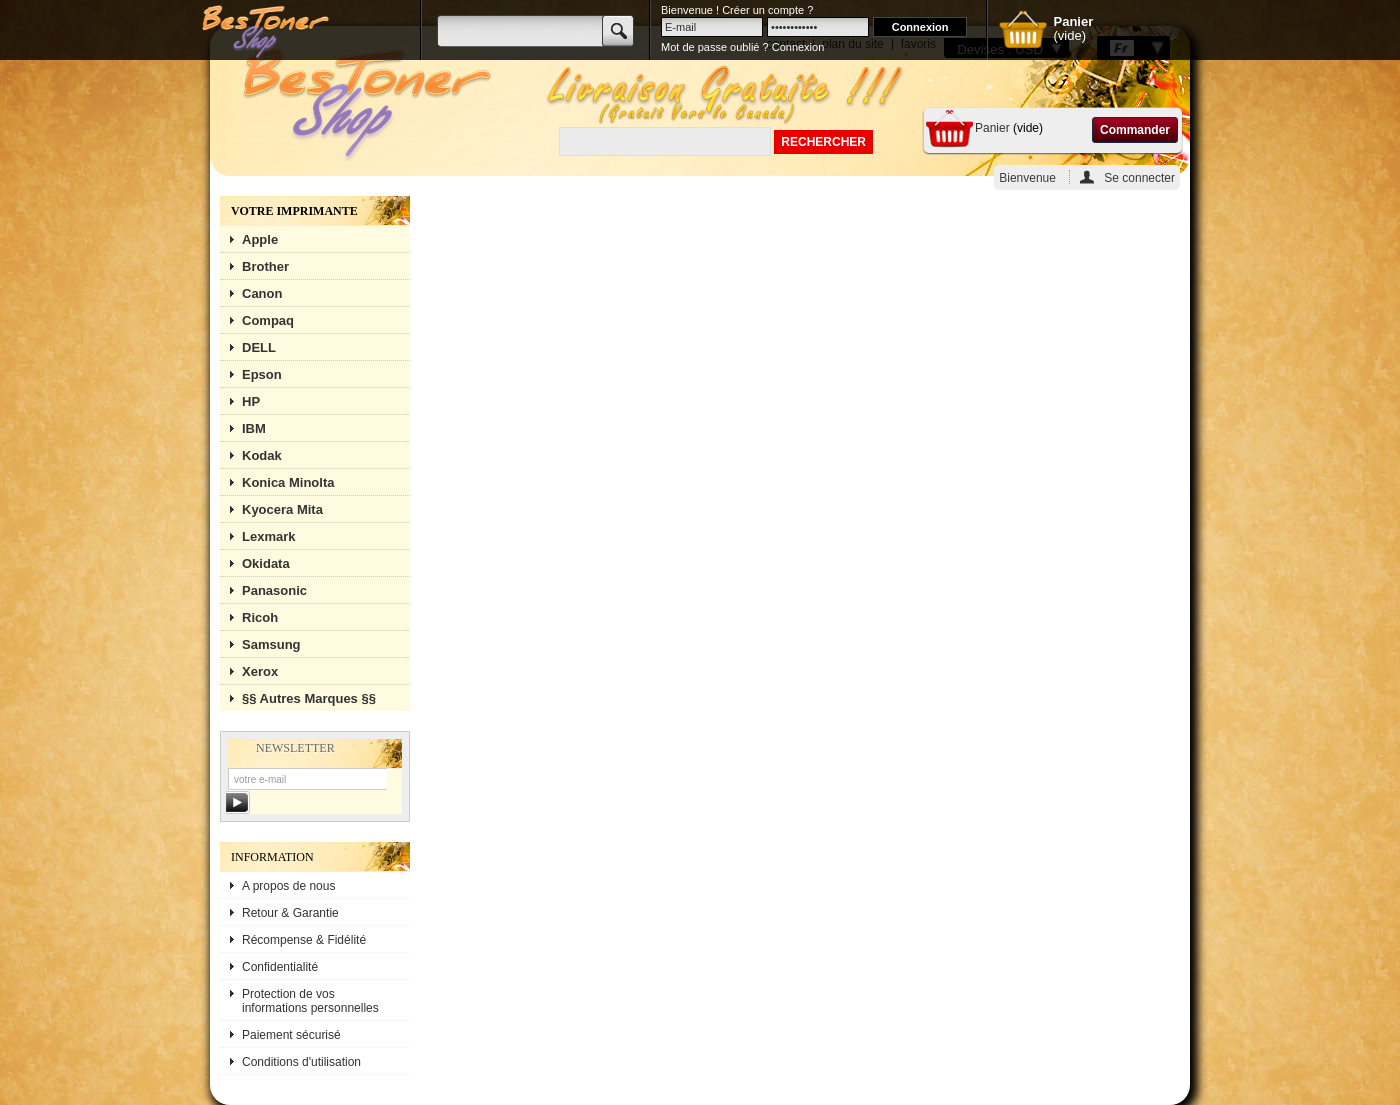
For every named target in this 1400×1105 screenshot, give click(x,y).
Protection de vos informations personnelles (310, 1001)
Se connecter (1139, 177)
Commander (1135, 130)
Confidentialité (280, 967)
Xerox (260, 671)
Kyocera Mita (282, 509)
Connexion (798, 47)
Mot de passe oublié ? (715, 47)
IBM (254, 428)
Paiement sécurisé (291, 1035)
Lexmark (268, 536)
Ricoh (260, 617)
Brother (265, 266)
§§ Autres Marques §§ (309, 698)
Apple (260, 239)
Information (272, 857)
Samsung (271, 644)
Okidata (266, 563)
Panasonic (274, 590)
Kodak (262, 455)
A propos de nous (288, 886)
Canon (262, 293)
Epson (262, 374)
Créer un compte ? (767, 10)
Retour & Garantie (290, 913)
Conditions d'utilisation (301, 1062)
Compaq (268, 320)
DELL (259, 347)
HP (251, 401)
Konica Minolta (288, 482)
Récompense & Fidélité (304, 940)
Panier (992, 128)
